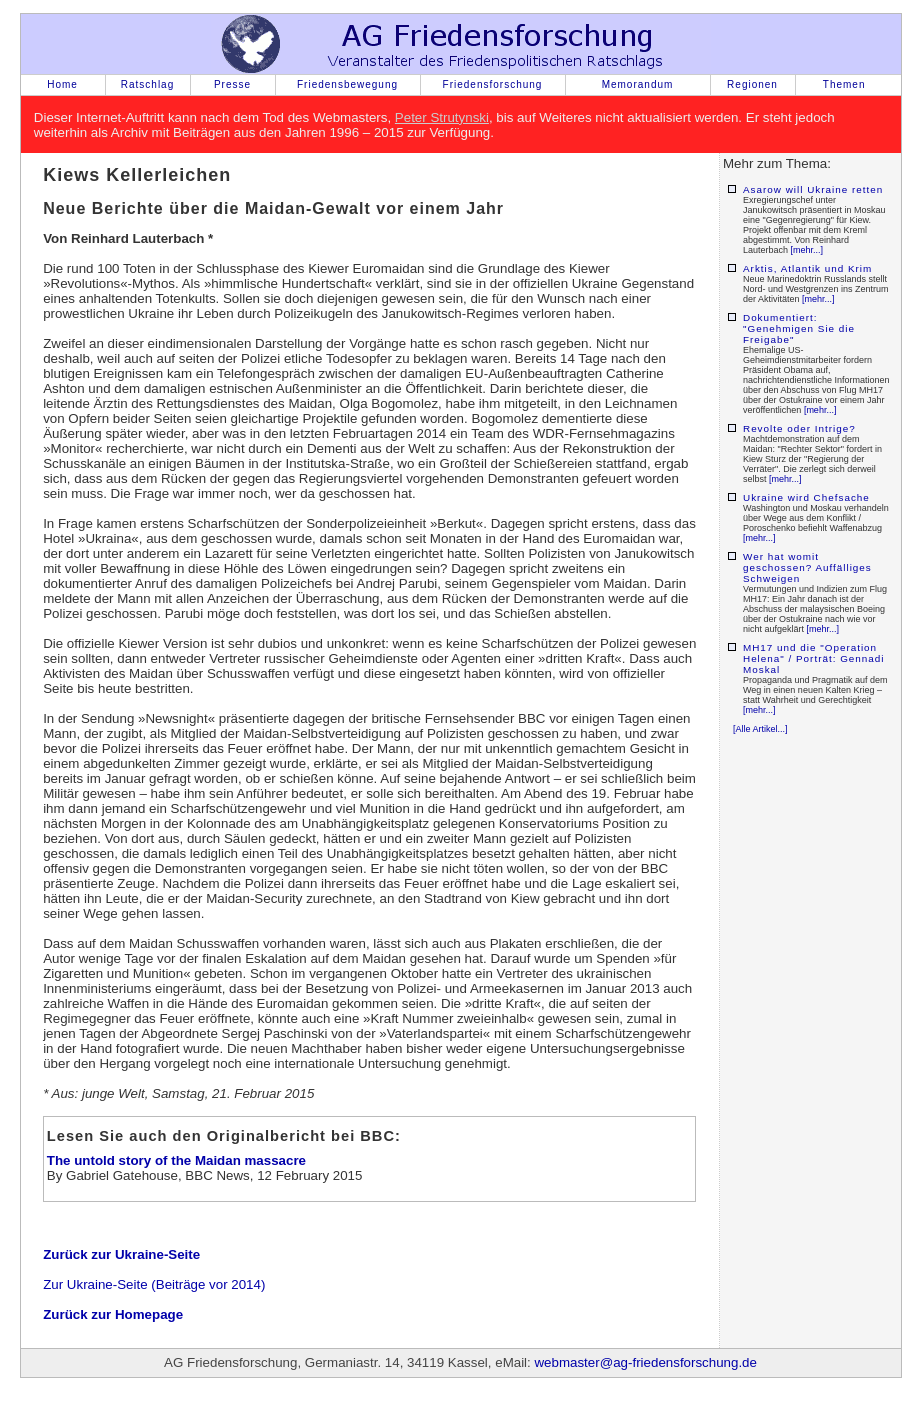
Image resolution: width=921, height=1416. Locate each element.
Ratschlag (147, 84)
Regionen (752, 84)
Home (62, 84)
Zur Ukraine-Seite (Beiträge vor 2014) (154, 1284)
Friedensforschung (493, 84)
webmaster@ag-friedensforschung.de (645, 1362)
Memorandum (638, 84)
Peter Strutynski (442, 117)
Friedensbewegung (347, 84)
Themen (844, 84)
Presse (232, 84)
